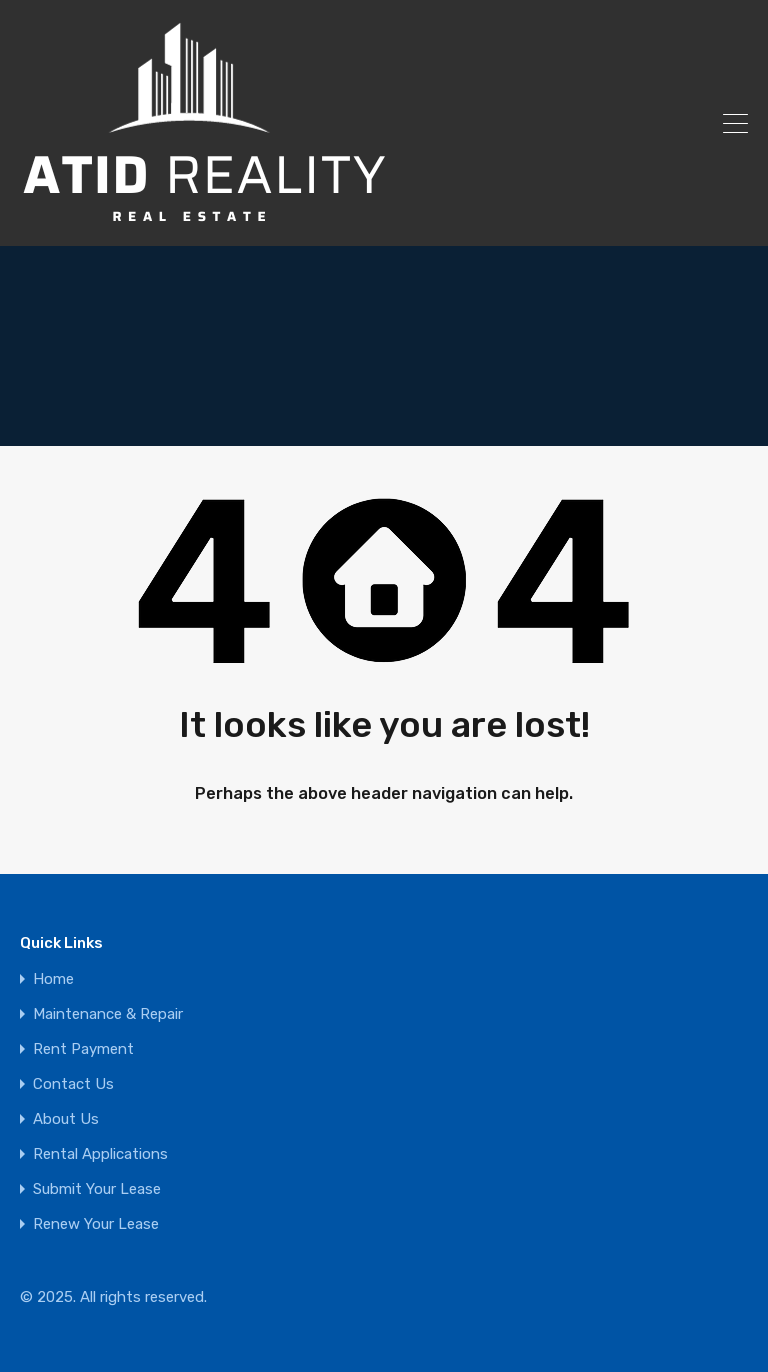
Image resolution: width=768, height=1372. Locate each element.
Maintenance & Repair (108, 1014)
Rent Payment (83, 1049)
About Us (66, 1119)
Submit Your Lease (97, 1189)
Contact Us (73, 1084)
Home (53, 979)
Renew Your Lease (96, 1224)
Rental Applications (100, 1154)
